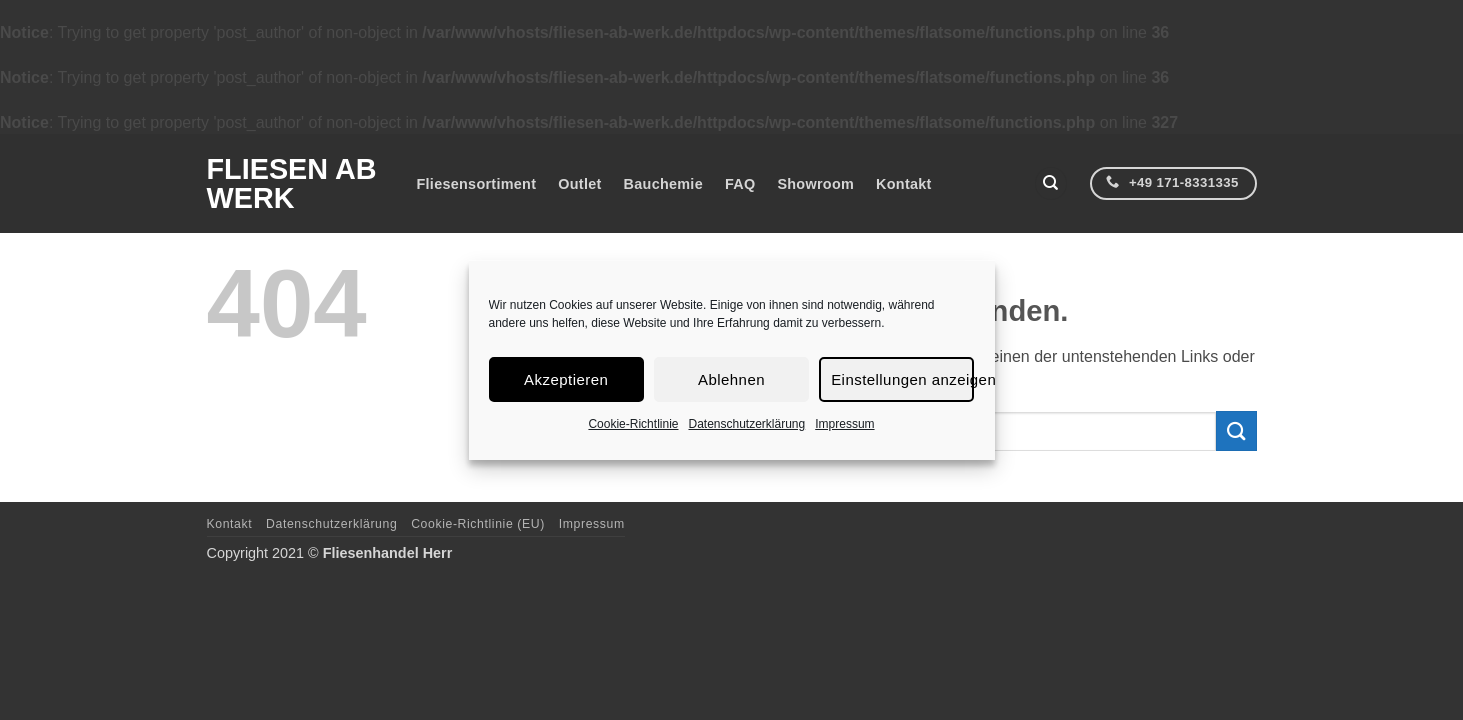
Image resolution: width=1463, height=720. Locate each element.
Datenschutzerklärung (746, 424)
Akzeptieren (566, 378)
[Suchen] (1051, 183)
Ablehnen (731, 378)
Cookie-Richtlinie (633, 424)
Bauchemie (663, 184)
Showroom (815, 184)
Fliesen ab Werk (292, 184)
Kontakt (904, 184)
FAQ (740, 184)
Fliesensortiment (477, 184)
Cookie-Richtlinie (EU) (478, 524)
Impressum (844, 424)
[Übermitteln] (1236, 430)
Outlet (579, 184)
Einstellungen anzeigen (902, 378)
